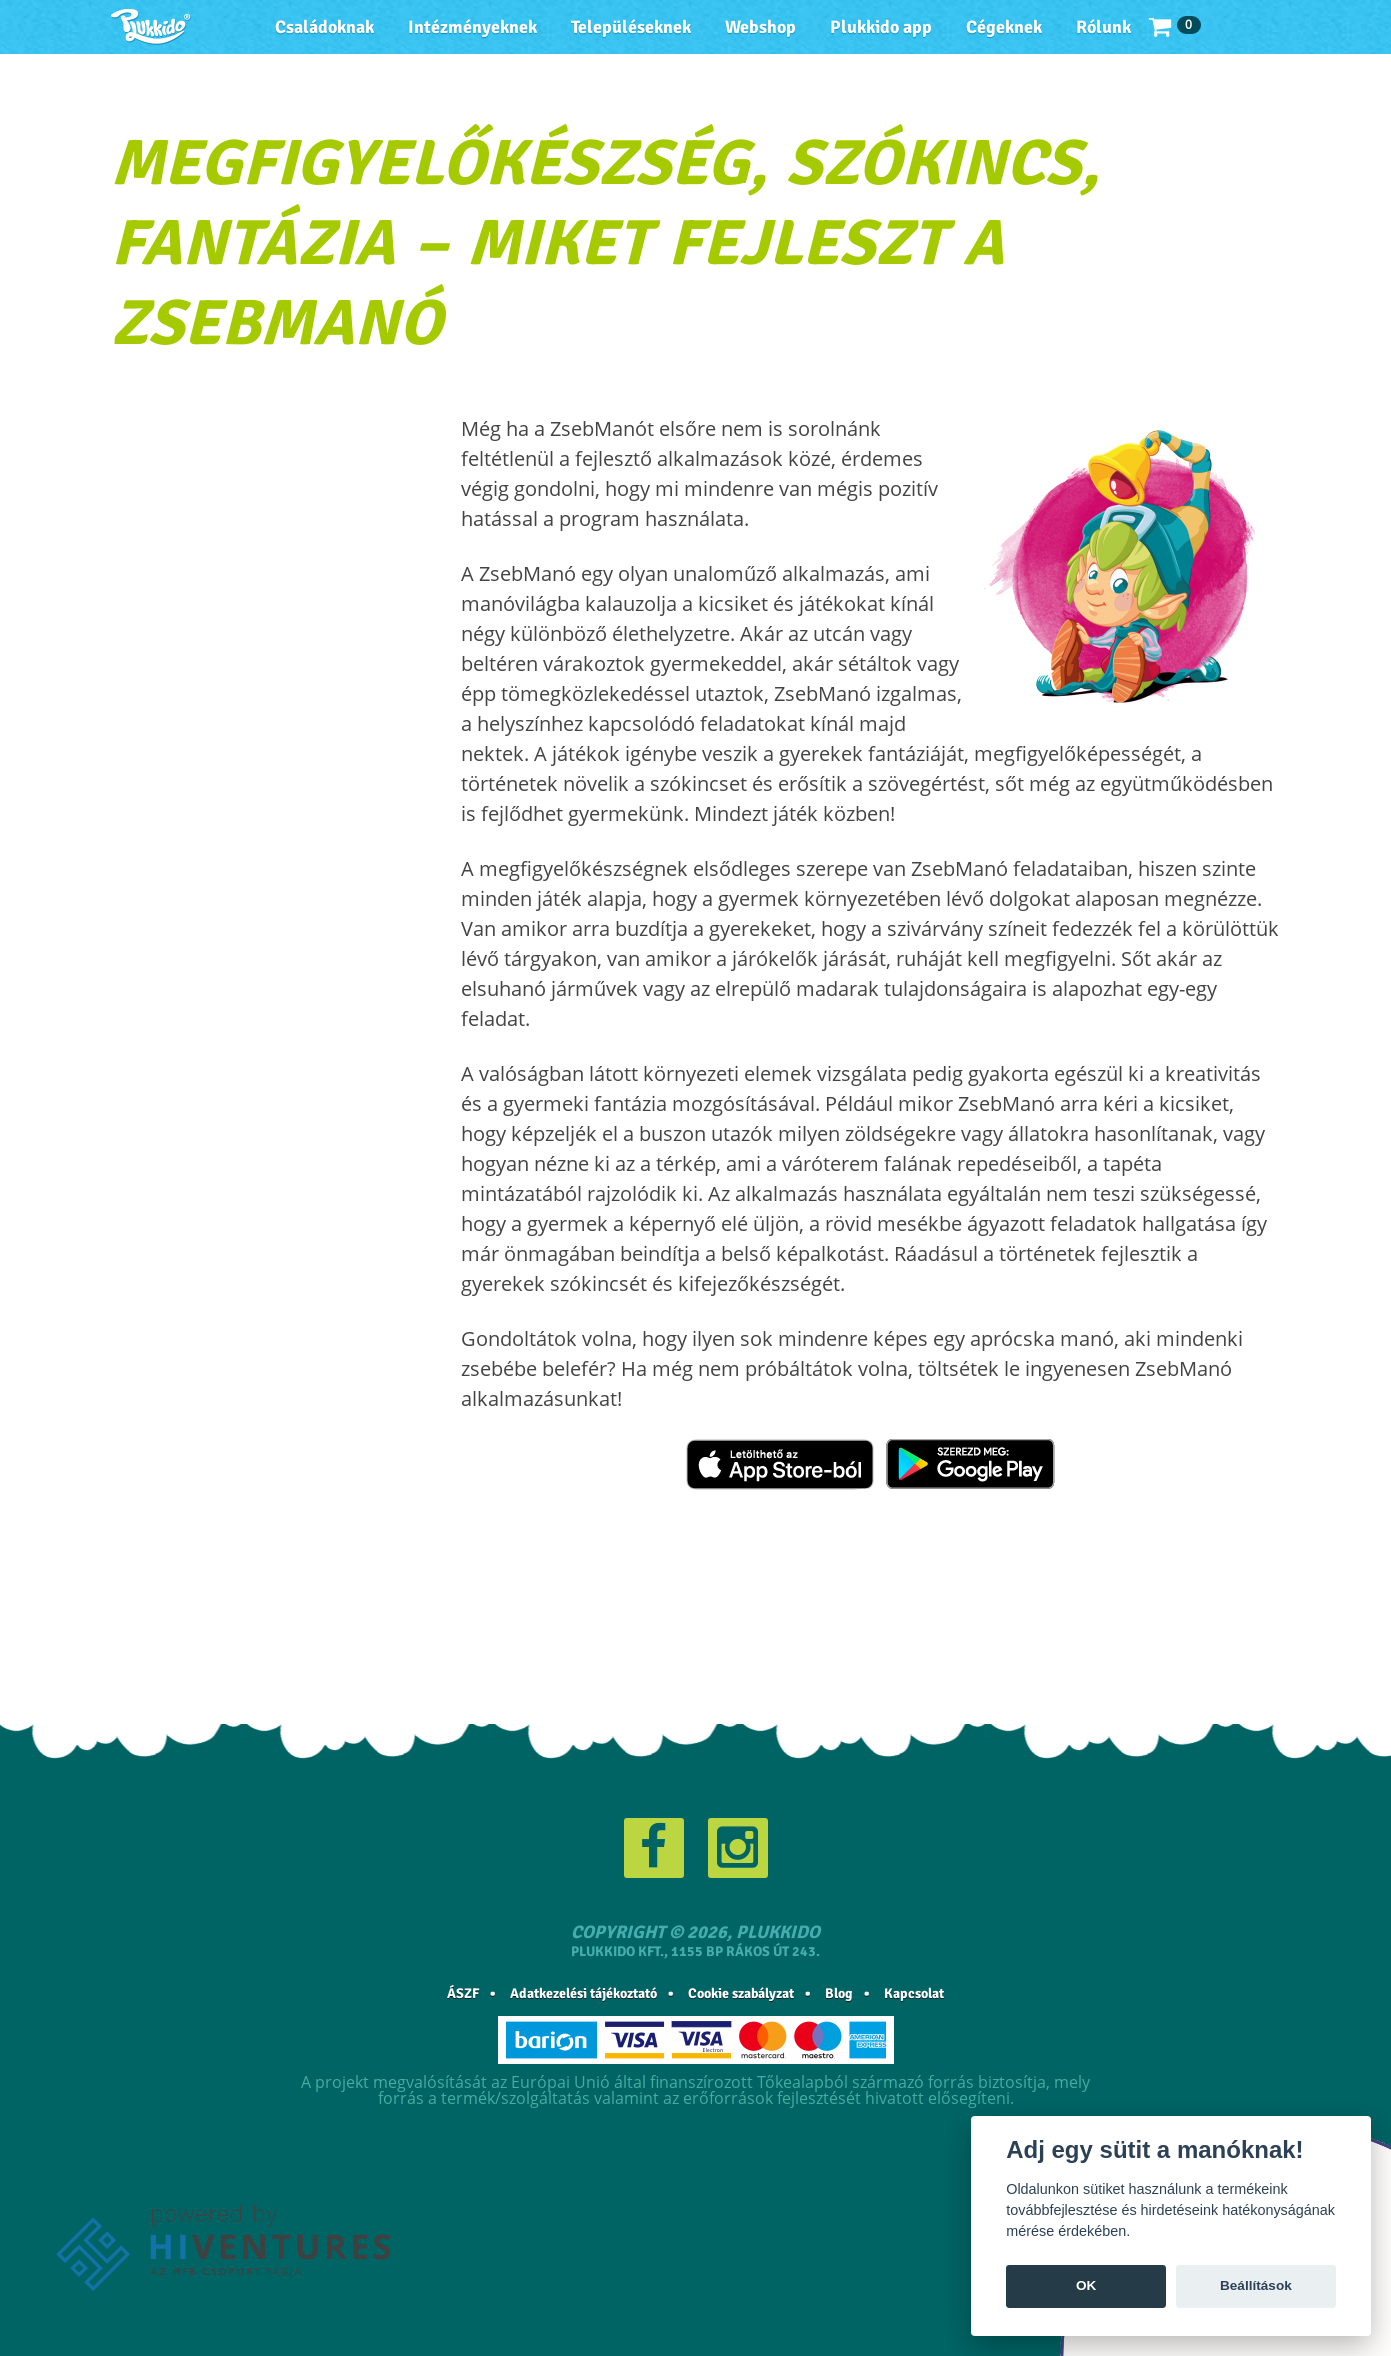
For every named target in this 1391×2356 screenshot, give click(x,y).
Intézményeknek (472, 27)
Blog (839, 1993)
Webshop (760, 27)
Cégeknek (1004, 27)
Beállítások (1256, 2285)
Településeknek (631, 27)
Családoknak (324, 27)
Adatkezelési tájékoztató (583, 1993)
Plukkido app (881, 27)
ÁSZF (463, 1993)
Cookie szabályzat (741, 1993)
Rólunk (1103, 27)
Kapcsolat (914, 1993)
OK (1086, 2285)
